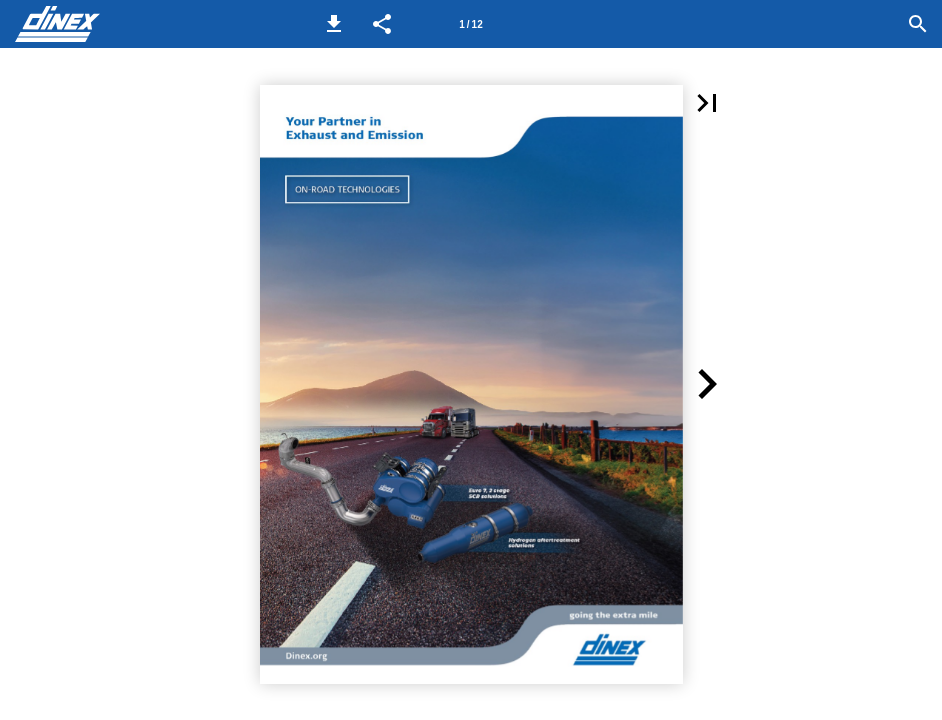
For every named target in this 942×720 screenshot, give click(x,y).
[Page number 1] (471, 24)
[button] (334, 24)
